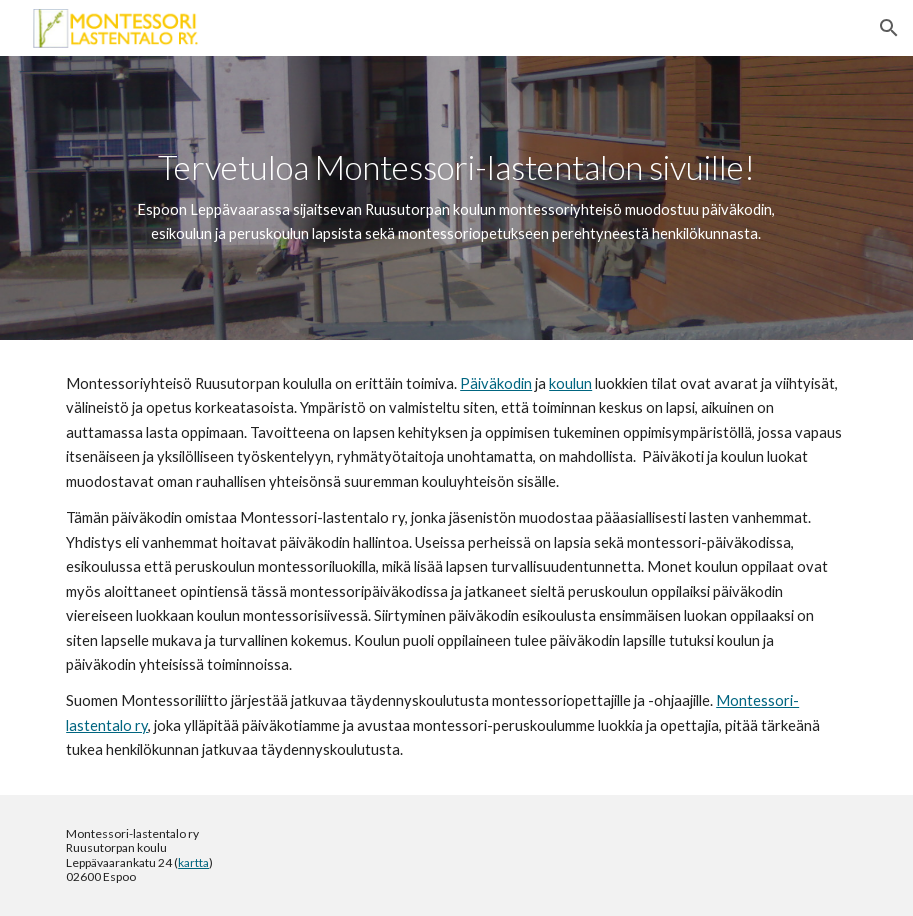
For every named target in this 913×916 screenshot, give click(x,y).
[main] (456, 198)
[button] (889, 28)
